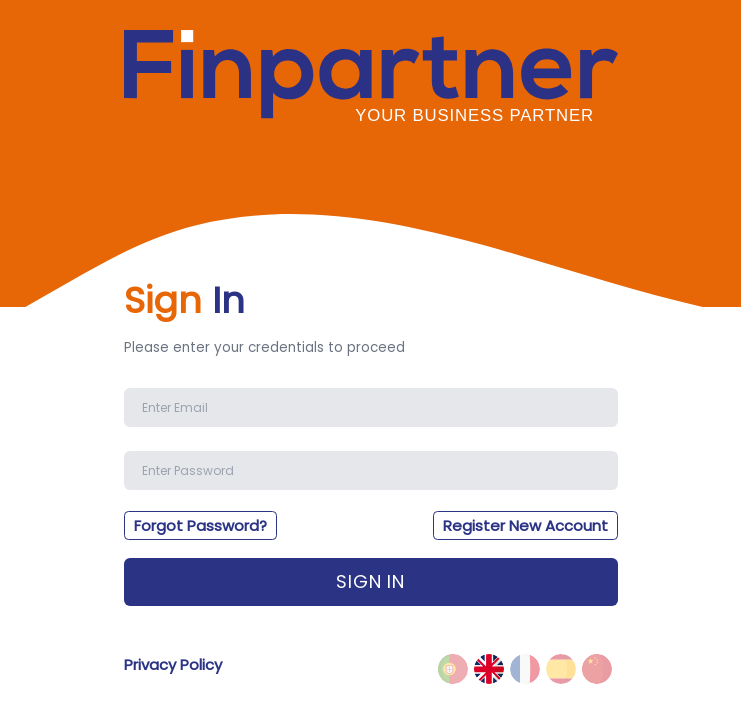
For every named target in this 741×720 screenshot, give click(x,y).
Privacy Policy (173, 664)
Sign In (370, 581)
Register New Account (525, 525)
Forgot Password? (200, 525)
